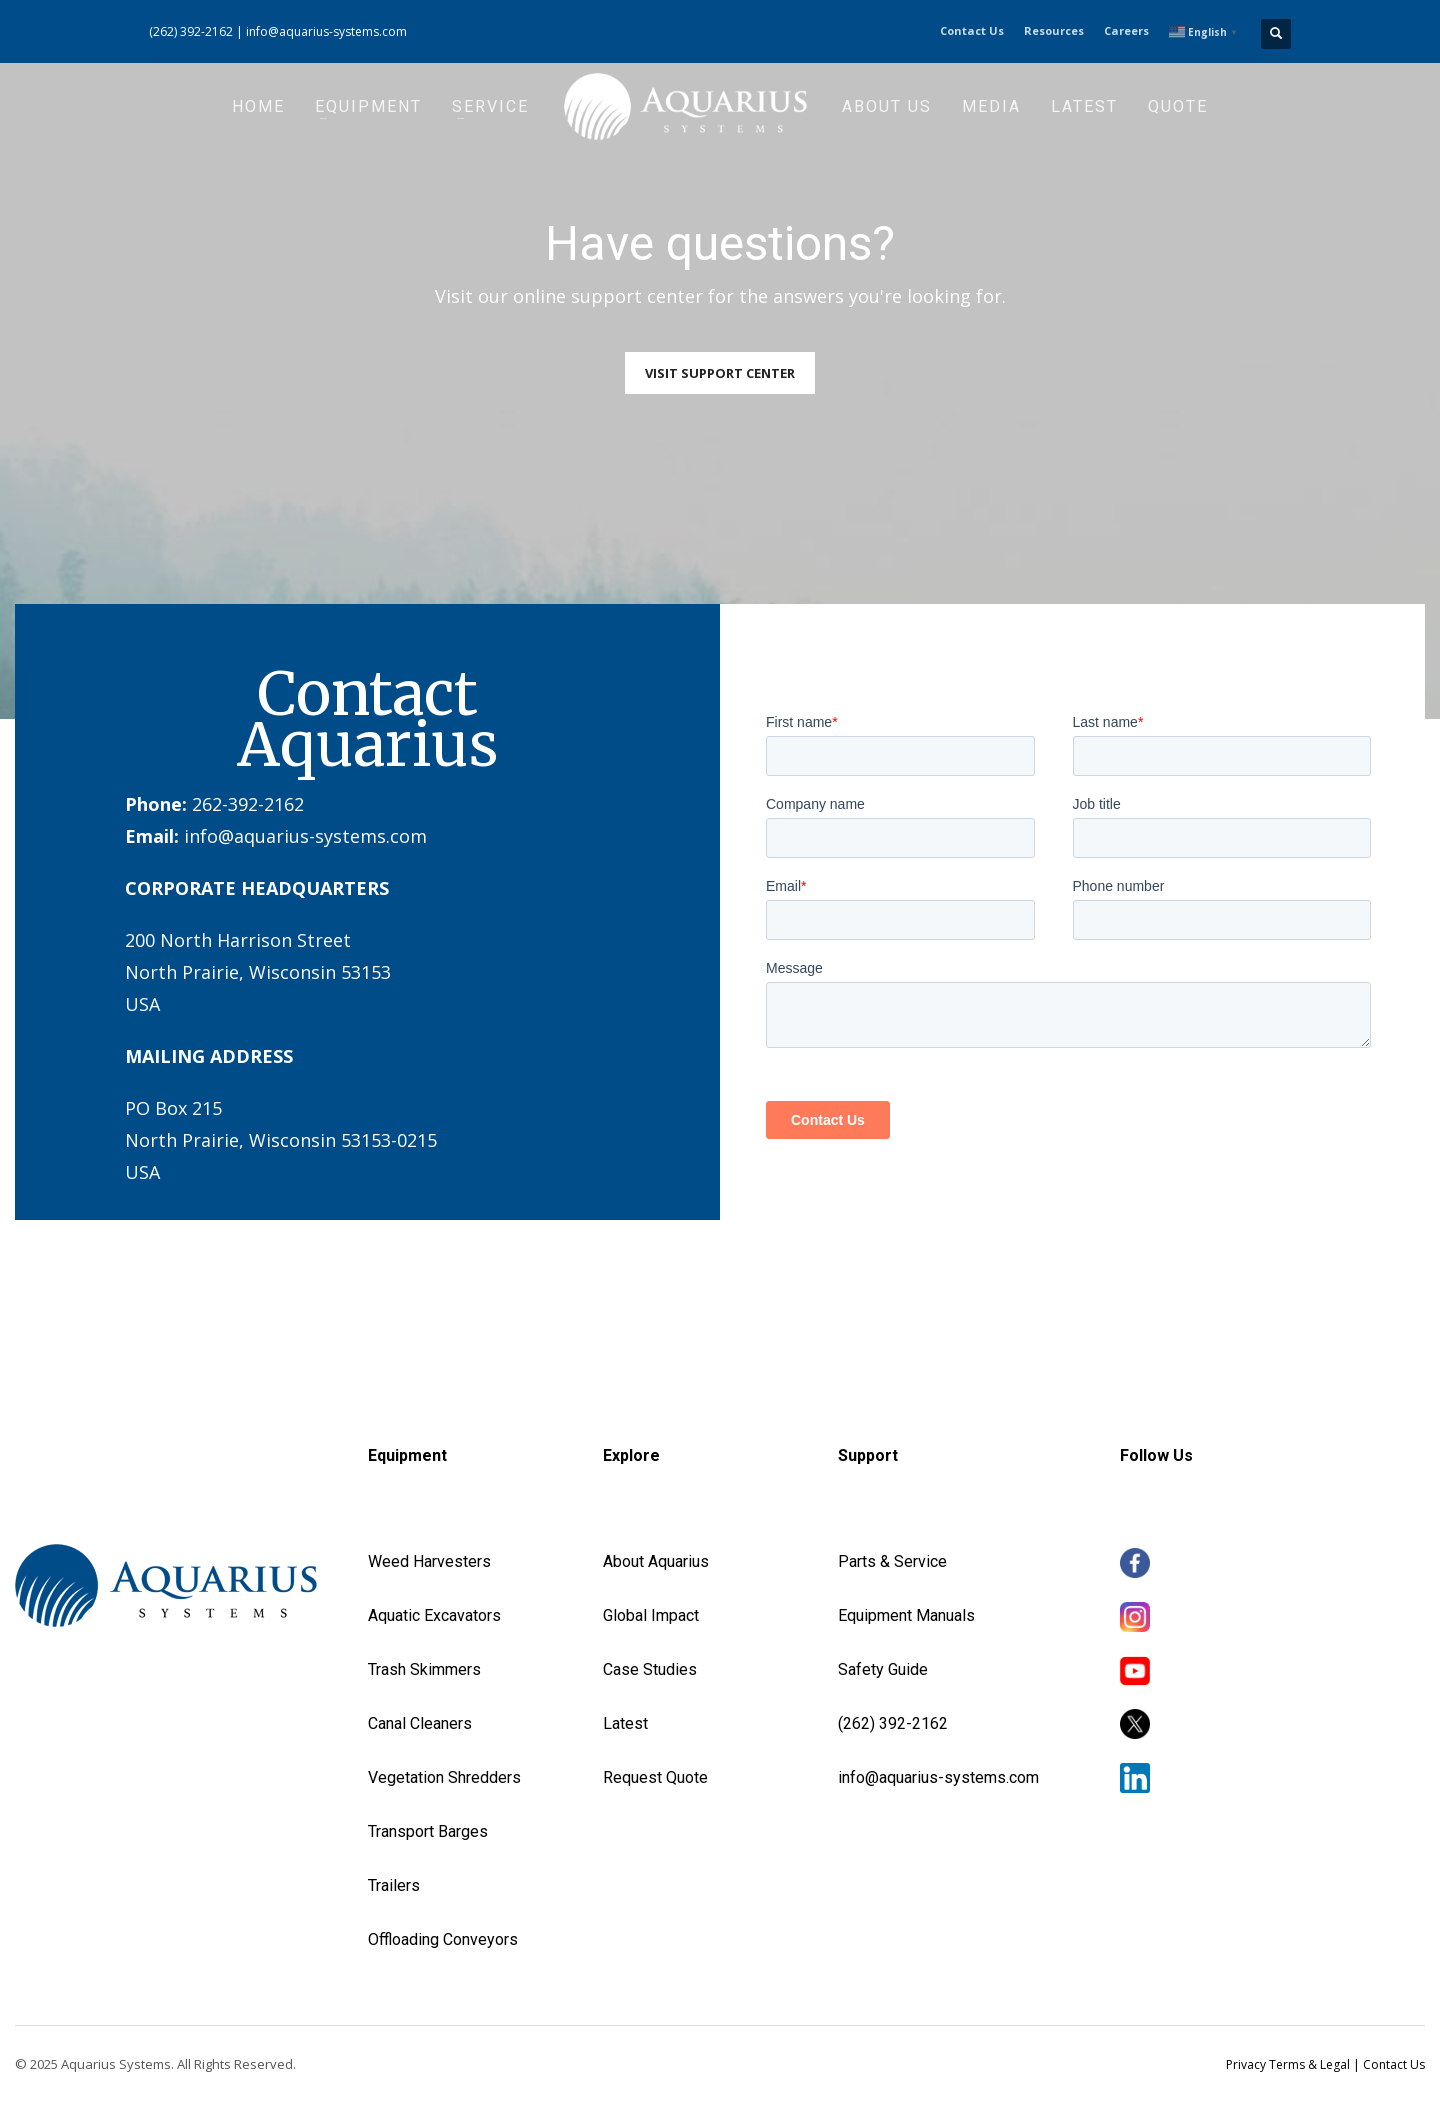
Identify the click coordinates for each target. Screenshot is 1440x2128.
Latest (625, 1723)
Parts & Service (892, 1561)
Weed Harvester (425, 1561)
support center (637, 296)
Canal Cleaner (415, 1723)
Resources (1054, 30)
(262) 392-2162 (191, 31)
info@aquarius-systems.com (326, 31)
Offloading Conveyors (443, 1939)
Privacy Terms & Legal (1288, 2064)
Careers (1126, 30)
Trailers (394, 1885)
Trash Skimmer (420, 1669)
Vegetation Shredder (440, 1777)
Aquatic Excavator (430, 1615)
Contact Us (972, 30)
